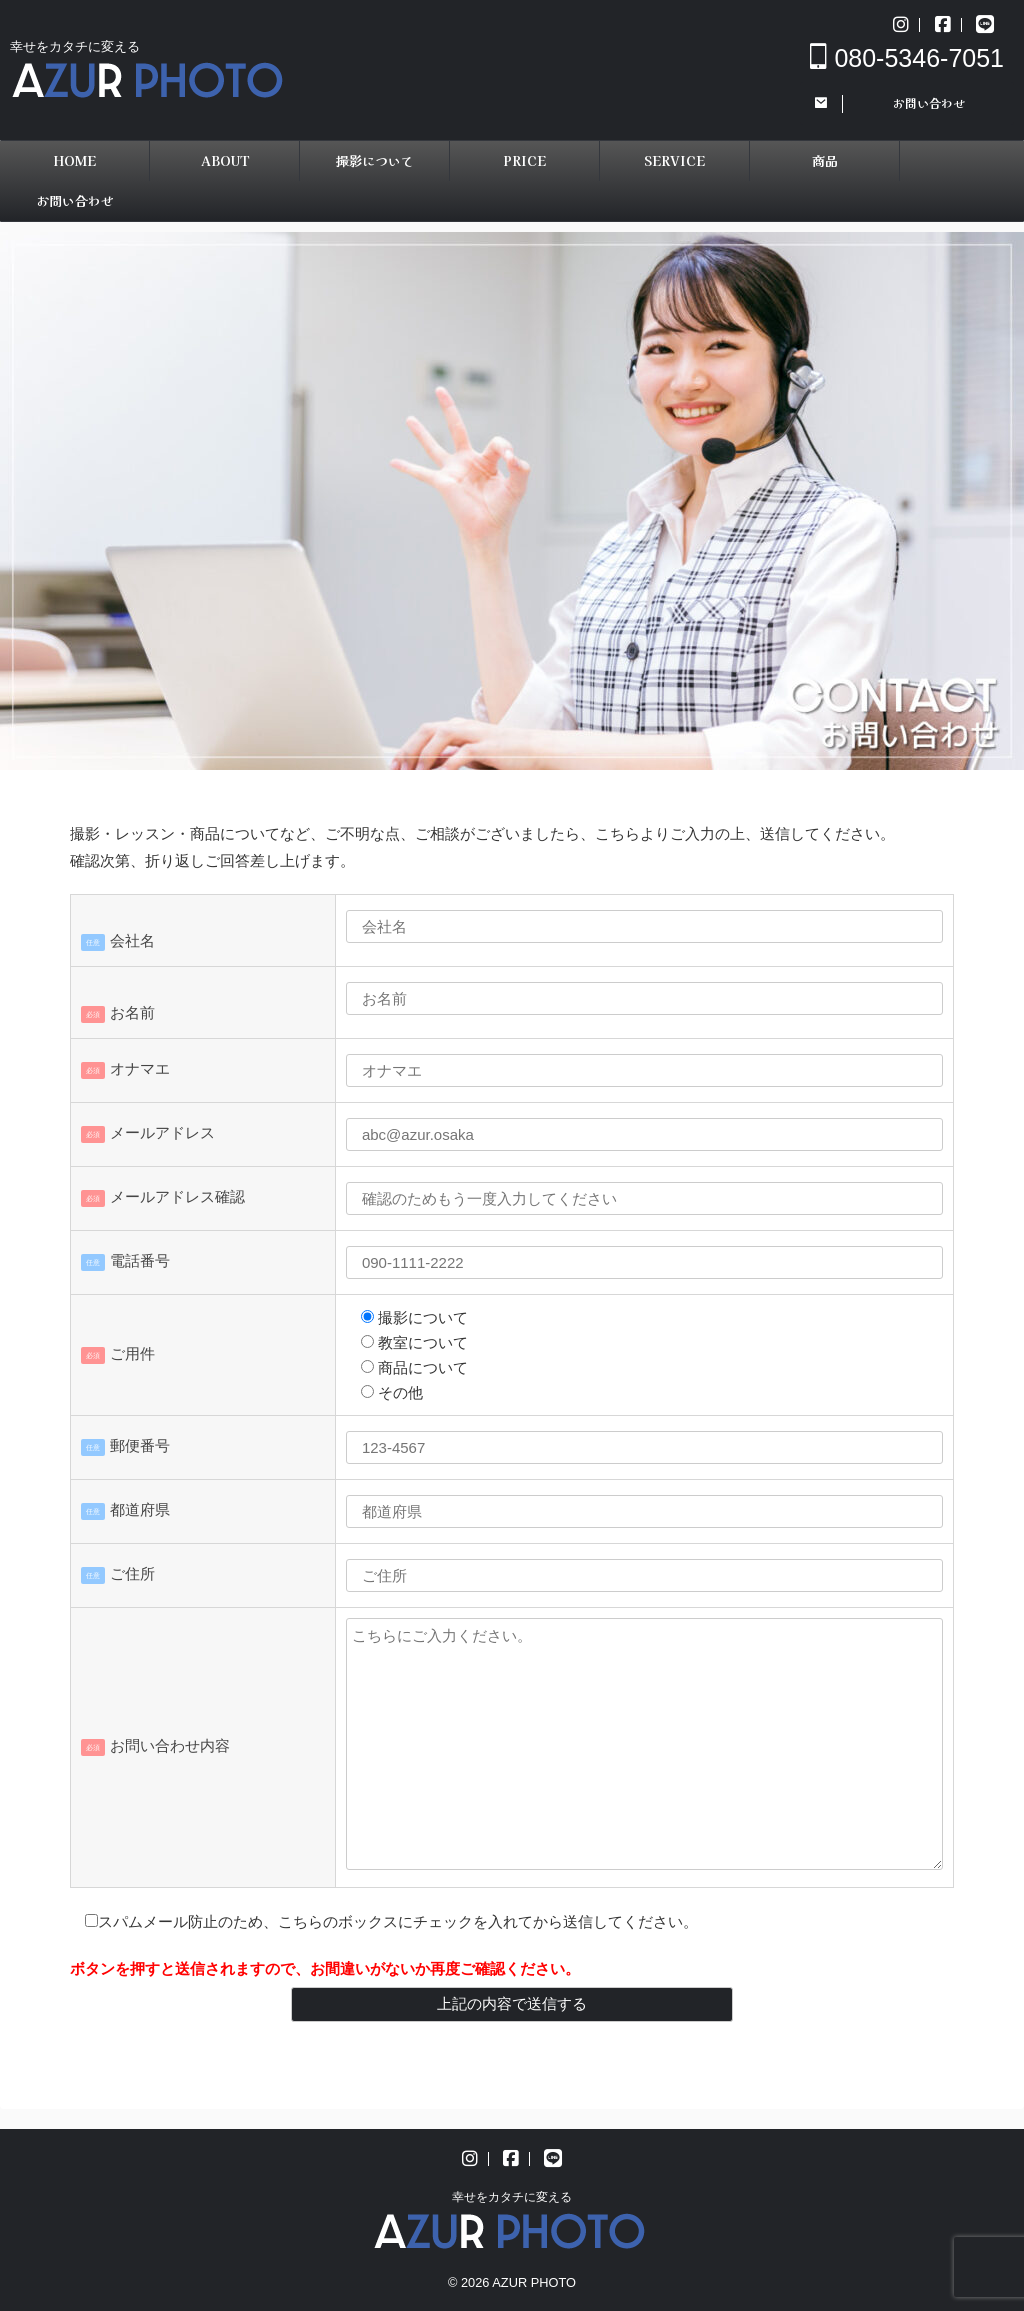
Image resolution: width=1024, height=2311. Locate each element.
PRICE (524, 160)
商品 (825, 160)
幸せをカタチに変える (512, 2197)
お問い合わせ (75, 200)
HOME (74, 160)
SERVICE (674, 160)
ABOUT (225, 160)
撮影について (375, 160)
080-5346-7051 (907, 58)
